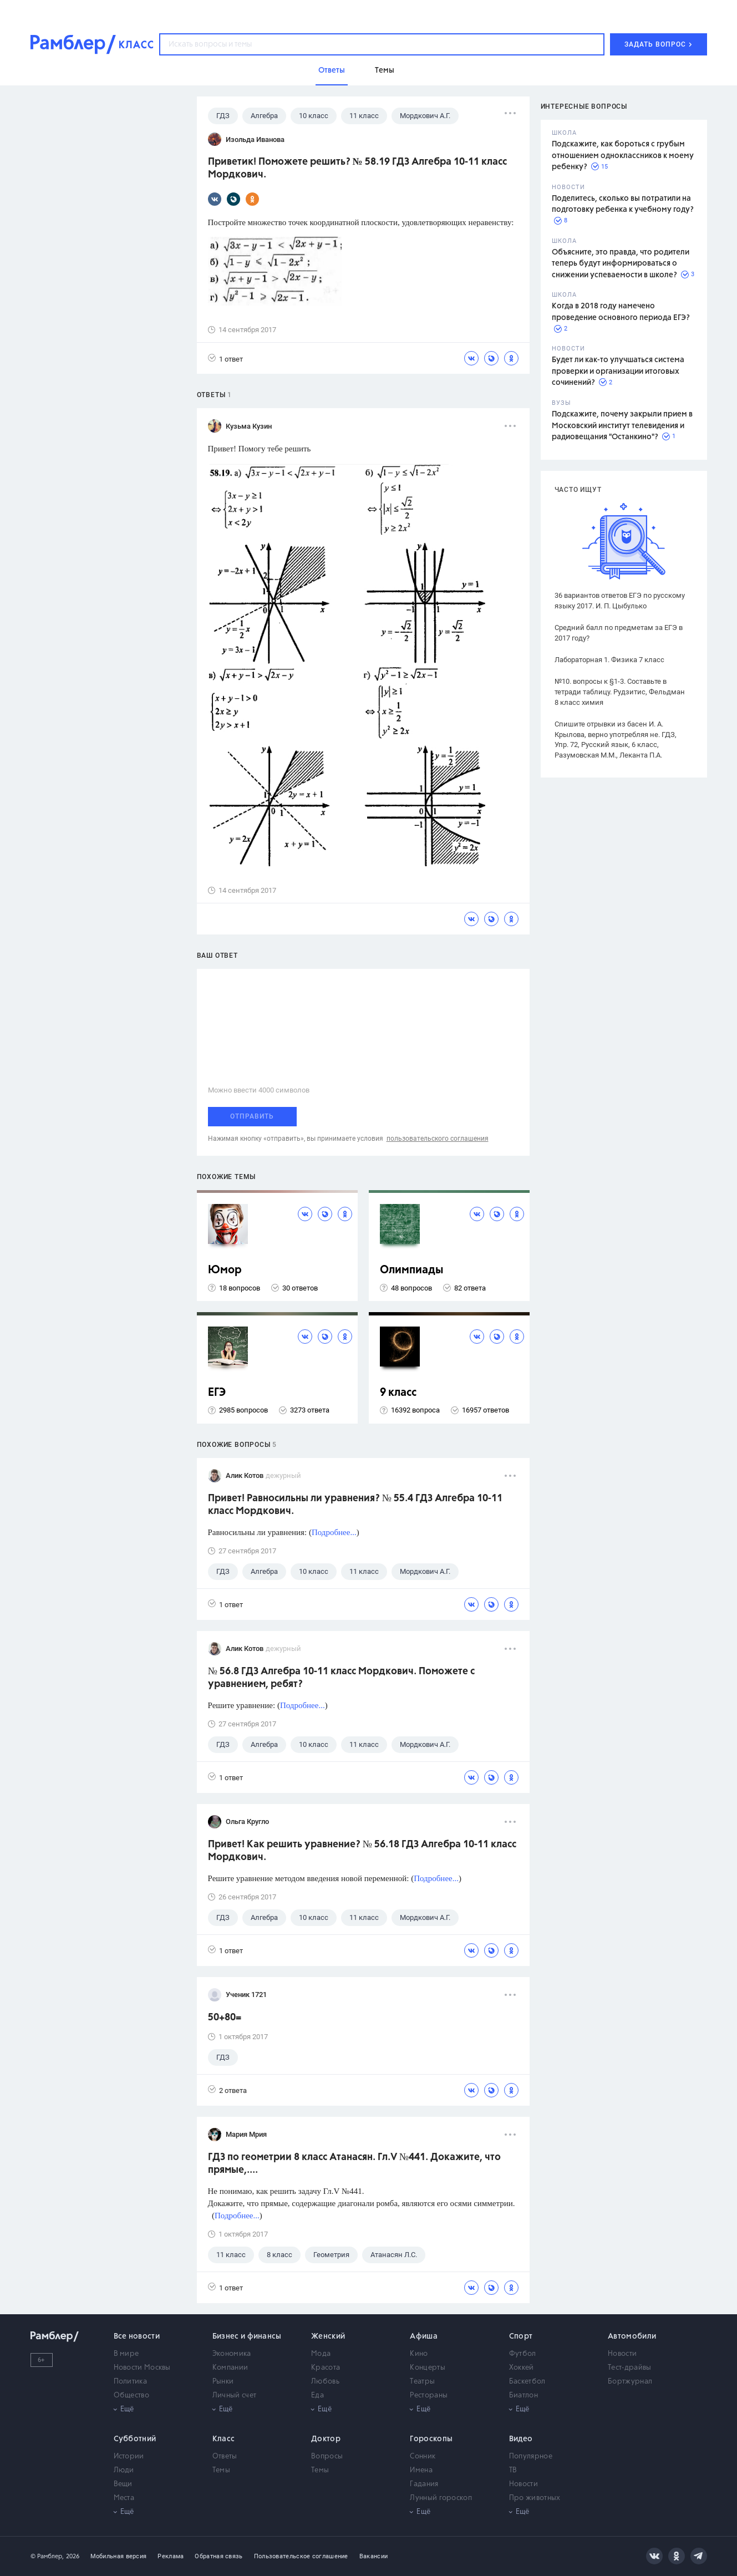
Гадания (424, 2484)
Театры (422, 2381)
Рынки (223, 2381)
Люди (124, 2470)
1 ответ (225, 358)
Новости (622, 2353)
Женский (328, 2336)
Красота (325, 2367)
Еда (317, 2395)
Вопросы (327, 2456)
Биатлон (523, 2395)
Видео (521, 2439)
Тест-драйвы (629, 2367)
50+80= (224, 2018)
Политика (130, 2381)
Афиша (424, 2336)
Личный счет (234, 2395)
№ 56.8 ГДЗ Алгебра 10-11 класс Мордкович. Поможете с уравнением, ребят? (341, 1677)
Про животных (535, 2498)
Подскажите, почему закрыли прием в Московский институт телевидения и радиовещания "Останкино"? (622, 425)
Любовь (325, 2381)
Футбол (522, 2353)
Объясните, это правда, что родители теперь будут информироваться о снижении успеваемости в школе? (620, 263)
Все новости (137, 2336)
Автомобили (632, 2336)
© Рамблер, (47, 2556)
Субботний (135, 2439)
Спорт (521, 2336)
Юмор (225, 1270)
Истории (129, 2456)
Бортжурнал (630, 2381)
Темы (221, 2470)
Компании (230, 2367)
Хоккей (521, 2367)
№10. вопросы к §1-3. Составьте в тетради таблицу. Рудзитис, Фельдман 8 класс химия (620, 692)
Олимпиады (412, 1270)
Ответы (224, 2456)
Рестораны (429, 2395)
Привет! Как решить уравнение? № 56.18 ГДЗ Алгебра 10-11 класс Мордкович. (362, 1851)
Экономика (231, 2353)
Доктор (325, 2439)
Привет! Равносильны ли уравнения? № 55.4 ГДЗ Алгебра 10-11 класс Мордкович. (355, 1504)
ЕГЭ (217, 1393)
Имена (421, 2470)
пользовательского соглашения (438, 1138)
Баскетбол (527, 2381)
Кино (419, 2353)
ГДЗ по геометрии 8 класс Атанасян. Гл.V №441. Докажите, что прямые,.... (354, 2163)
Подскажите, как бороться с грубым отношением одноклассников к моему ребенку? (623, 155)
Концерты (427, 2367)
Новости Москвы (142, 2367)
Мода (321, 2353)
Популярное (530, 2456)
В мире (126, 2353)
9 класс (398, 1393)
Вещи (123, 2484)
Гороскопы (431, 2439)
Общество (131, 2395)
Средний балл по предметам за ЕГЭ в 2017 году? (619, 632)
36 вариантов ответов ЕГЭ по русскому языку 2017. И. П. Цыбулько (620, 600)
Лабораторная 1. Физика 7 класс (609, 660)
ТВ (513, 2470)
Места (124, 2498)
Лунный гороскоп (441, 2498)
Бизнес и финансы (247, 2336)
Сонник (422, 2456)
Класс (223, 2439)
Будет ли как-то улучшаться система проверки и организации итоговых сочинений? (618, 371)
